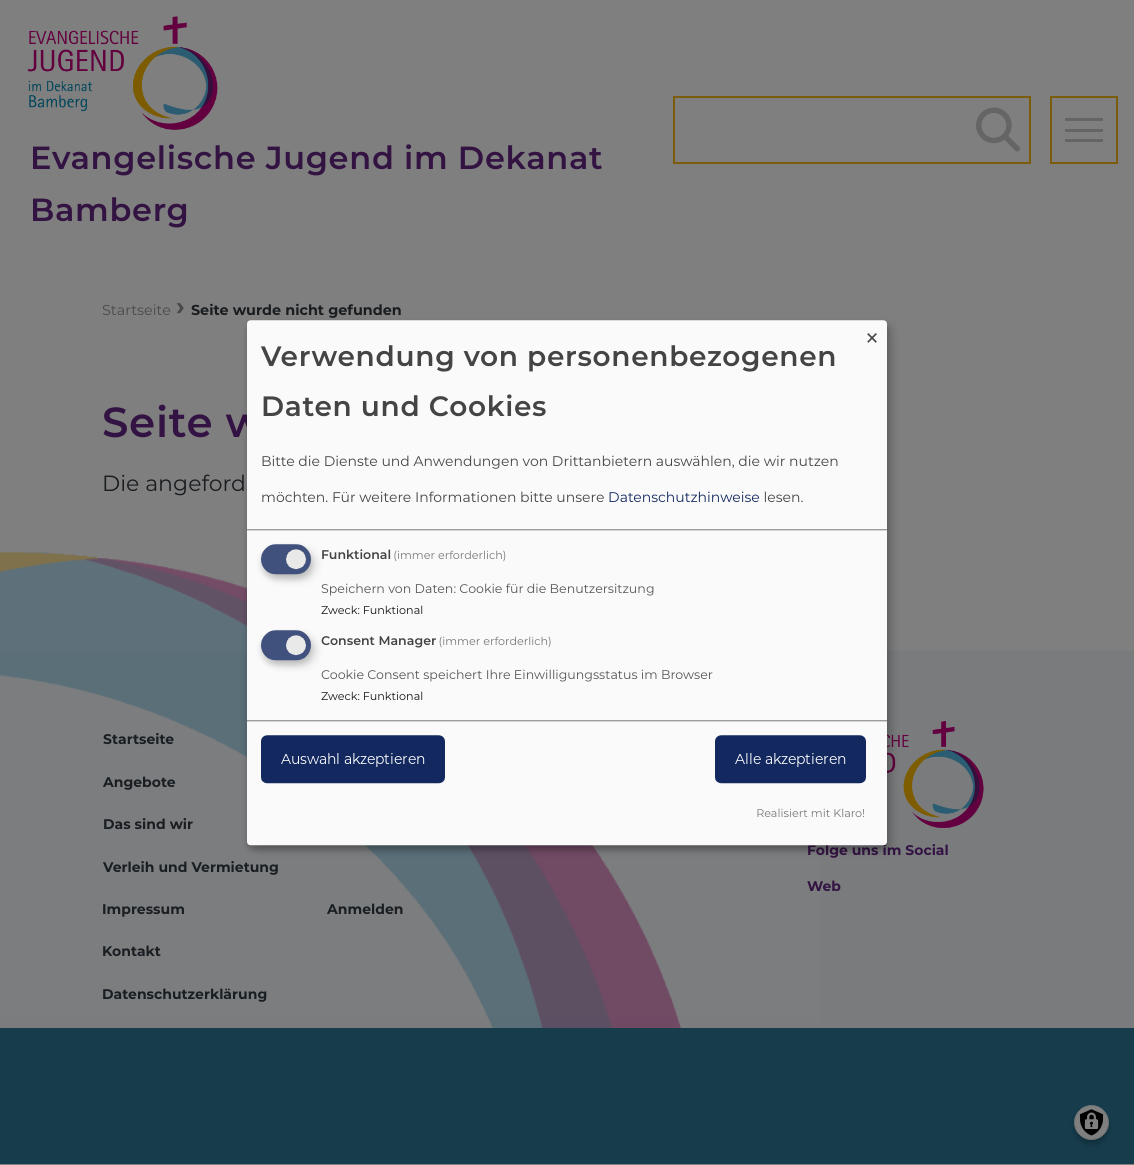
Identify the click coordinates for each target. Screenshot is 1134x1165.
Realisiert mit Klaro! (810, 813)
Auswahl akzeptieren (353, 759)
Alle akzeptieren (790, 759)
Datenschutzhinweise (684, 498)
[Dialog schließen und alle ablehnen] (872, 332)
